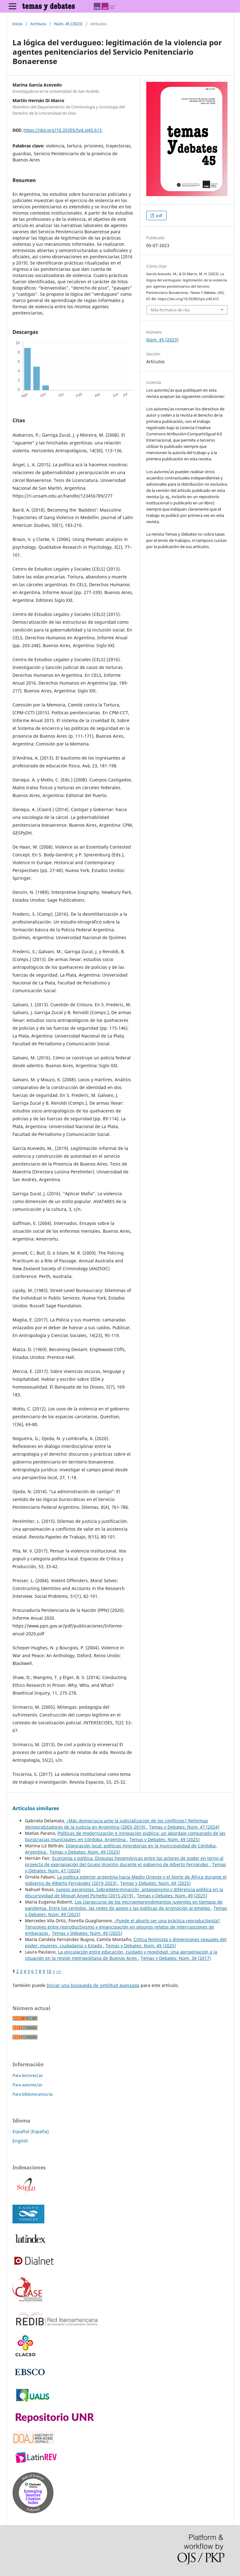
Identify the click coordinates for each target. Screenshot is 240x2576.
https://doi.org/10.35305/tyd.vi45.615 (62, 130)
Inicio (17, 24)
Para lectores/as (27, 2075)
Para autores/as (27, 2085)
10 (48, 1971)
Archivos (38, 24)
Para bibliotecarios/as (32, 2094)
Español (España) (30, 2131)
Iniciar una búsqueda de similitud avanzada (93, 1985)
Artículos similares (35, 1808)
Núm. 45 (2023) (68, 24)
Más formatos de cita (170, 310)
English (20, 2141)
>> (58, 1971)
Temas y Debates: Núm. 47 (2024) (184, 1827)
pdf (158, 215)
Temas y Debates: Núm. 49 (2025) (164, 1839)
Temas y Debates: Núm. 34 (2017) (176, 1958)
